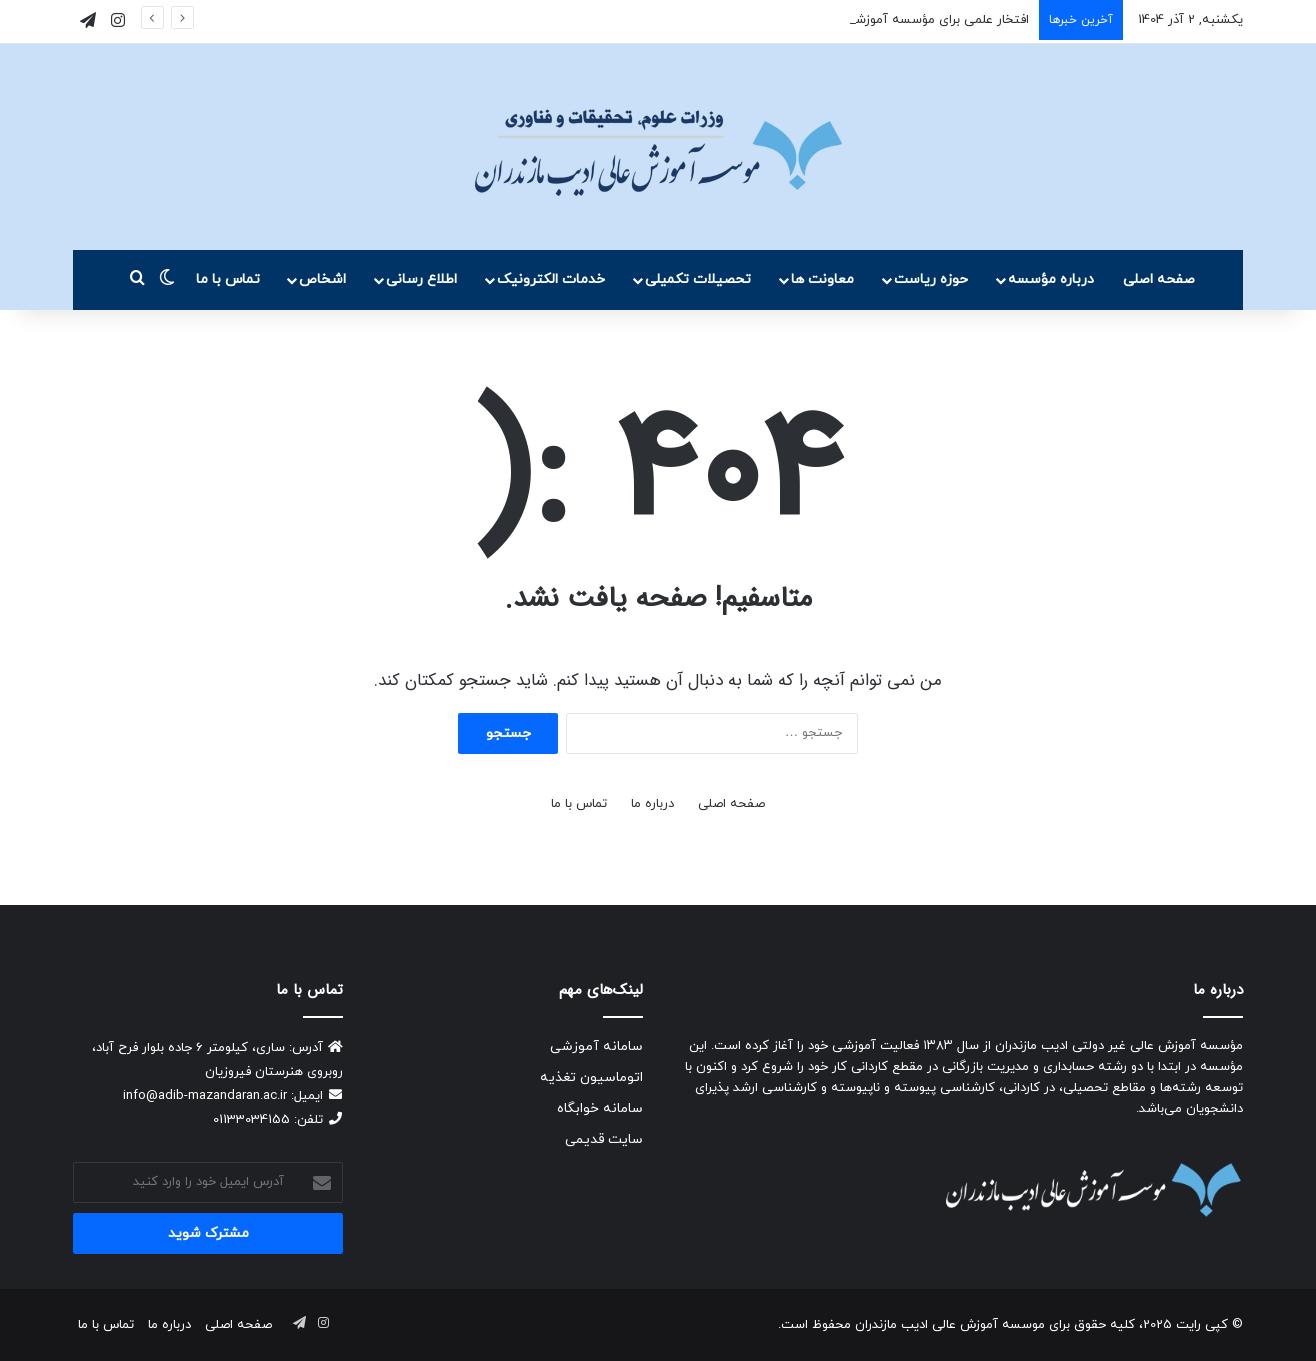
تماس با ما (228, 279)
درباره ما (652, 804)
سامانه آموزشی (596, 1046)
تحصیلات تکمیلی (698, 279)
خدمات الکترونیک (551, 279)
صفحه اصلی (1159, 279)
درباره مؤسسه (1051, 279)
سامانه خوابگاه (600, 1108)
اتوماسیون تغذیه (591, 1077)
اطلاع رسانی (421, 279)
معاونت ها (822, 279)
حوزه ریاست (931, 279)
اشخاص (322, 279)
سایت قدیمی (604, 1139)
